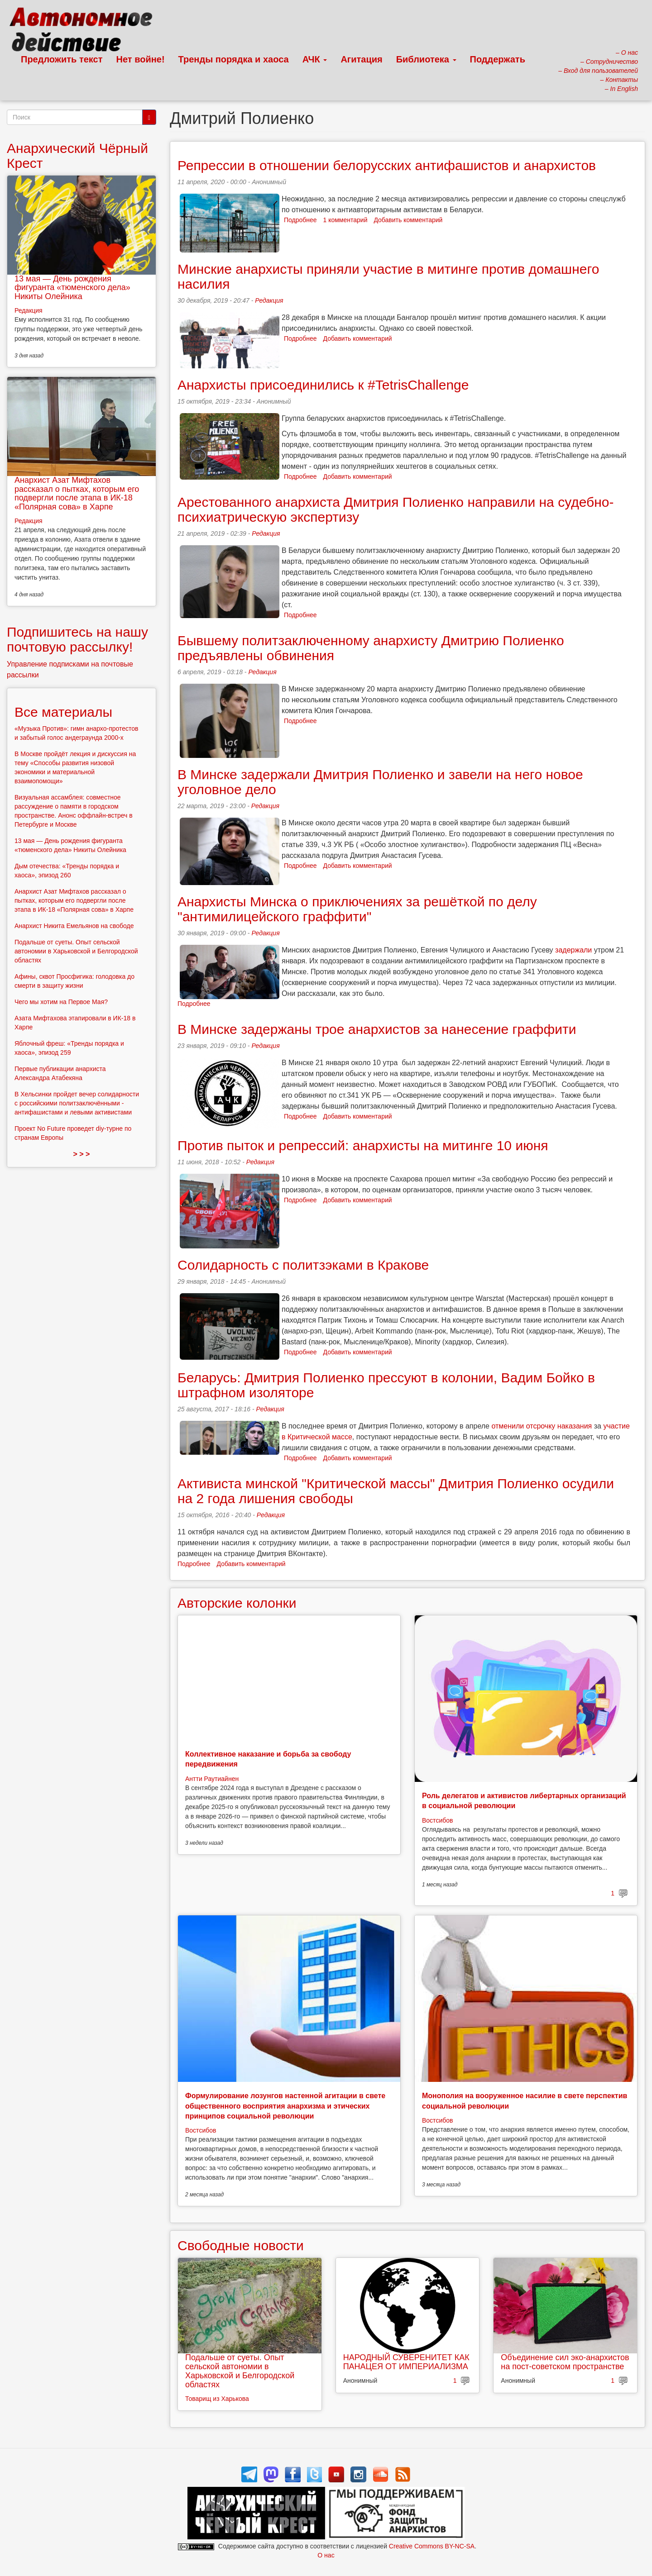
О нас (325, 2555)
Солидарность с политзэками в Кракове (303, 1264)
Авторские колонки (236, 1602)
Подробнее (300, 220)
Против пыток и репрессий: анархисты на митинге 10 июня (362, 1145)
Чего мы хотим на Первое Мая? (61, 1001)
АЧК (314, 59)
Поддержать (497, 59)
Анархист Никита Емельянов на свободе (74, 925)
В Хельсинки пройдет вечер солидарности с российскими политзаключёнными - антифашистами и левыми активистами (76, 1103)
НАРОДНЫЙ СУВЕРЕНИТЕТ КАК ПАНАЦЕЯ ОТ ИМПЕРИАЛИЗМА (406, 2362)
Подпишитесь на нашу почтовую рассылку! (77, 639)
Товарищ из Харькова (217, 2398)
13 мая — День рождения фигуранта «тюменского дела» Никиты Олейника (72, 287)
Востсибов (437, 1820)
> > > (81, 1154)
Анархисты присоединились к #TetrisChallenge (323, 384)
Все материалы (63, 712)
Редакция (269, 300)
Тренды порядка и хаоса (233, 59)
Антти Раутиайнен (212, 1778)
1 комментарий (345, 220)
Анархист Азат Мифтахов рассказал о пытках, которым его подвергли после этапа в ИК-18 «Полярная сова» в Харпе (76, 493)
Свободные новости (240, 2245)
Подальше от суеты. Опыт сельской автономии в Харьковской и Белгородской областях (239, 2371)
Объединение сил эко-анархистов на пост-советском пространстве (565, 2362)
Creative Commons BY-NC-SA (432, 2546)
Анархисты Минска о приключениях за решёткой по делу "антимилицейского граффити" (357, 909)
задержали (573, 950)
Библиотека (426, 59)
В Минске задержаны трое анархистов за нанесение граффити (376, 1029)
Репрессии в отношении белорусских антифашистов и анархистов (386, 165)
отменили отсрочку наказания (541, 1426)
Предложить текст (62, 59)
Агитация (361, 59)
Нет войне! (140, 59)
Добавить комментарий (408, 220)
